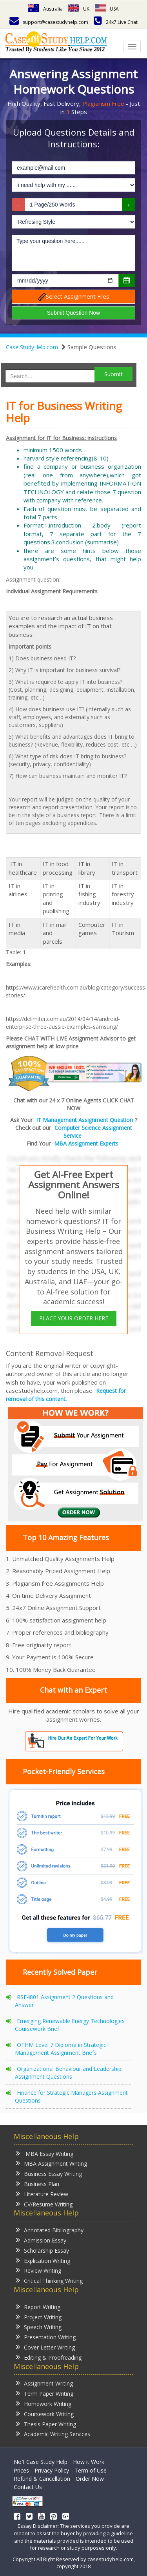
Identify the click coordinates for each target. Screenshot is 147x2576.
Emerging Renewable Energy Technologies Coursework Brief (70, 2024)
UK (78, 8)
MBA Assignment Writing (51, 2163)
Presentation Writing (46, 2337)
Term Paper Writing (44, 2393)
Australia (45, 8)
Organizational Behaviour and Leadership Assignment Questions (68, 2072)
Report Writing (38, 2306)
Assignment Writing (44, 2383)
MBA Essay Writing (44, 2153)
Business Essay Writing (49, 2173)
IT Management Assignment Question (84, 1120)
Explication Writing (43, 2260)
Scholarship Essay (42, 2250)
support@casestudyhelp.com (48, 22)
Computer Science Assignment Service (93, 1131)
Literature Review (42, 2194)
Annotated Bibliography (49, 2230)
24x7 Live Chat (116, 22)
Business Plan (37, 2183)
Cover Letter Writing (45, 2347)
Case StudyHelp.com (32, 347)
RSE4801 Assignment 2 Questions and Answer (64, 2001)
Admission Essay (41, 2240)
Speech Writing (39, 2326)
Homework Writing (43, 2403)
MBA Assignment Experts (86, 1143)
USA (107, 8)
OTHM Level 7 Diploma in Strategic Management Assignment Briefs (60, 2048)
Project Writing (39, 2317)
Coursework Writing (45, 2413)
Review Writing (38, 2270)
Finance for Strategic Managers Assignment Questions (71, 2096)
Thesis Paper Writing (46, 2424)
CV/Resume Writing (44, 2204)
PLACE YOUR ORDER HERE (73, 1318)
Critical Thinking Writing (49, 2280)
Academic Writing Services (53, 2433)
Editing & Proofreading (49, 2357)
